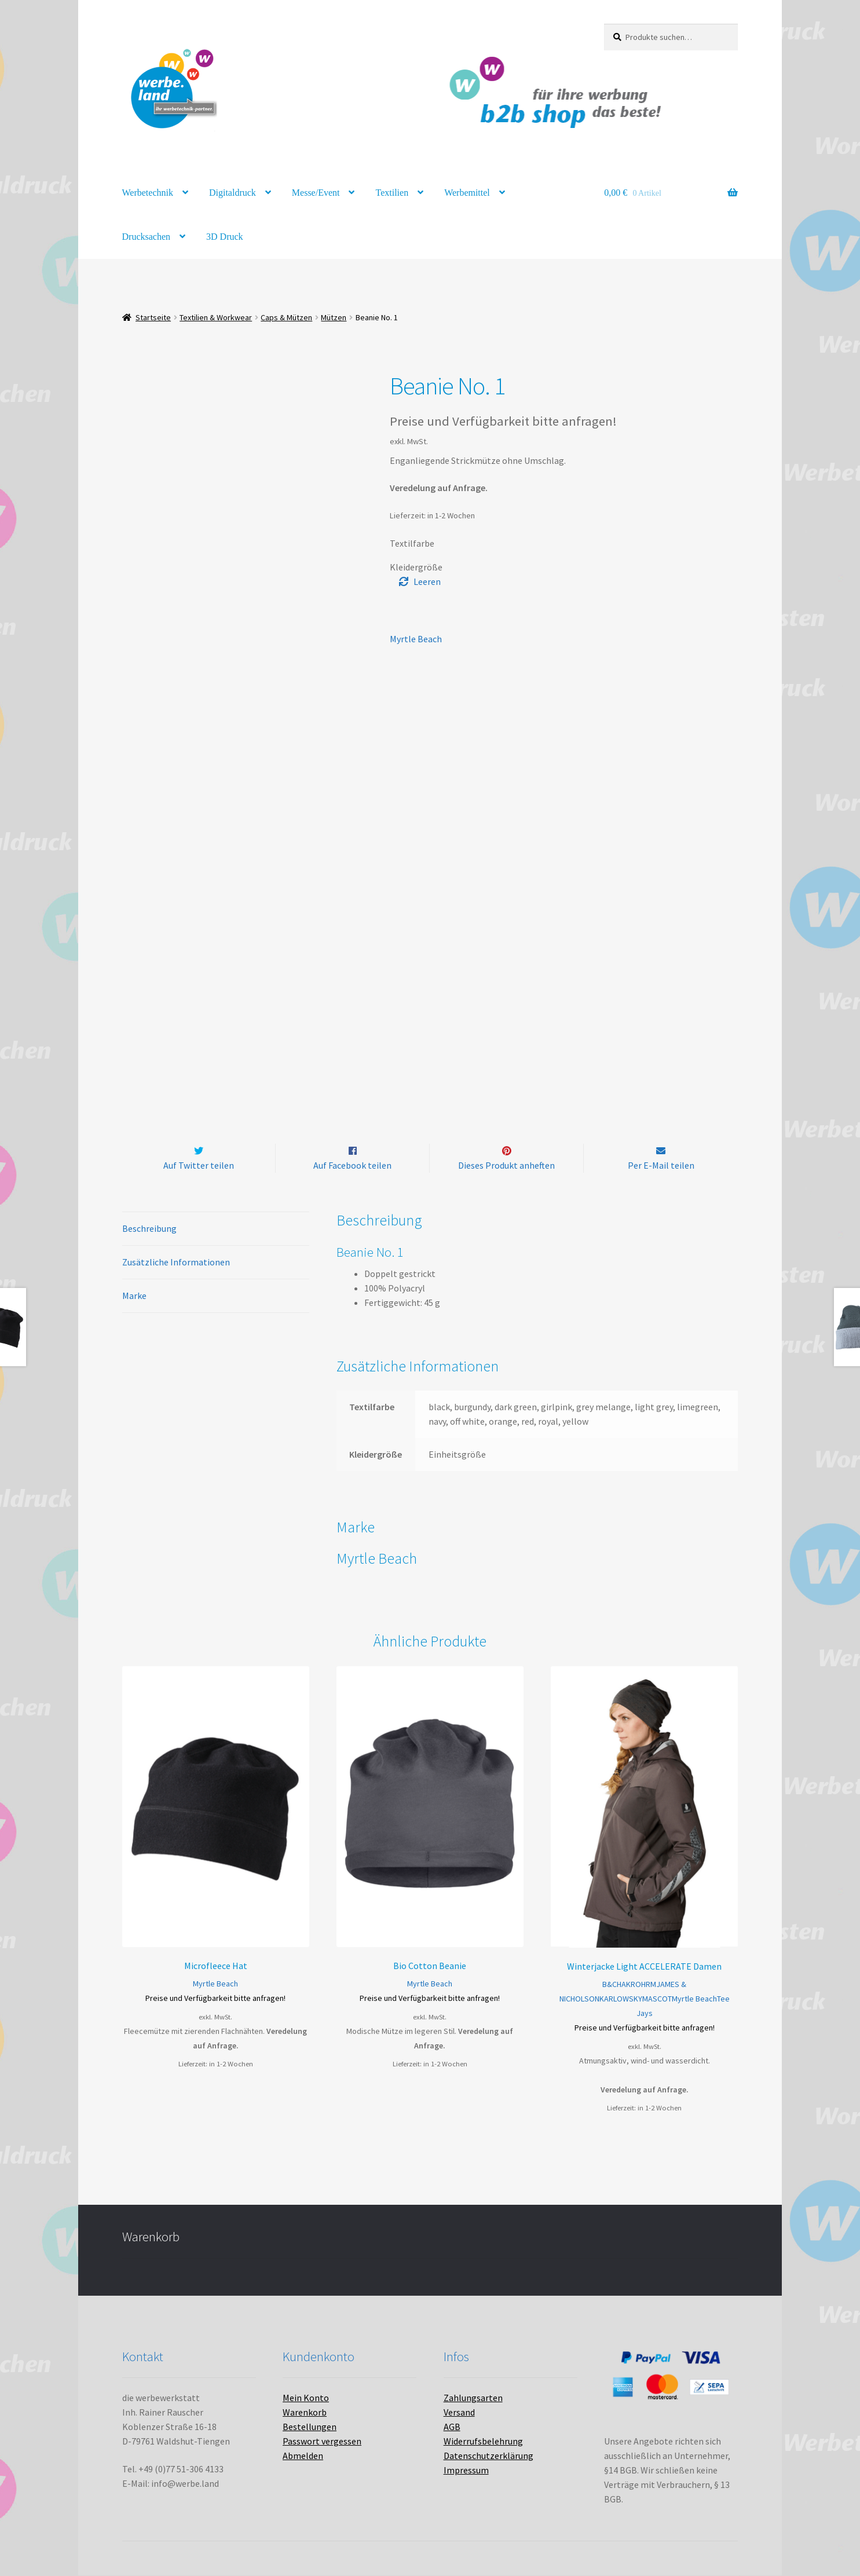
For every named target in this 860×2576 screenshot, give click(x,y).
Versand (459, 2412)
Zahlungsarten (473, 2398)
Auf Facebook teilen (352, 1165)
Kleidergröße (416, 567)
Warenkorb (305, 2412)
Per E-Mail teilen (661, 1165)
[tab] (216, 1229)
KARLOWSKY (620, 1998)
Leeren (427, 581)
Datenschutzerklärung (488, 2456)
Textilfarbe (412, 543)
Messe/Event (316, 192)
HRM (648, 1984)
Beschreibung (149, 1229)
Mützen (333, 317)
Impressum (466, 2470)
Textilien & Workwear (216, 317)
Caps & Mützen (286, 317)
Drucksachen (146, 236)
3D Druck (224, 236)
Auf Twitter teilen (198, 1165)
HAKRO (629, 1984)
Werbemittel (467, 192)
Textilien (391, 192)
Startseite (153, 317)
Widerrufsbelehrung (483, 2441)
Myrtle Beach (416, 639)
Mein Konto (306, 2398)
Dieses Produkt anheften (506, 1165)
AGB (452, 2427)
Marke (134, 1296)
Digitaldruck (232, 192)
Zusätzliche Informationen (176, 1262)
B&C (609, 1984)
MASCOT (657, 1998)
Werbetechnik (147, 192)
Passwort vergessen (322, 2441)
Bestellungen (309, 2427)
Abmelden (303, 2456)
